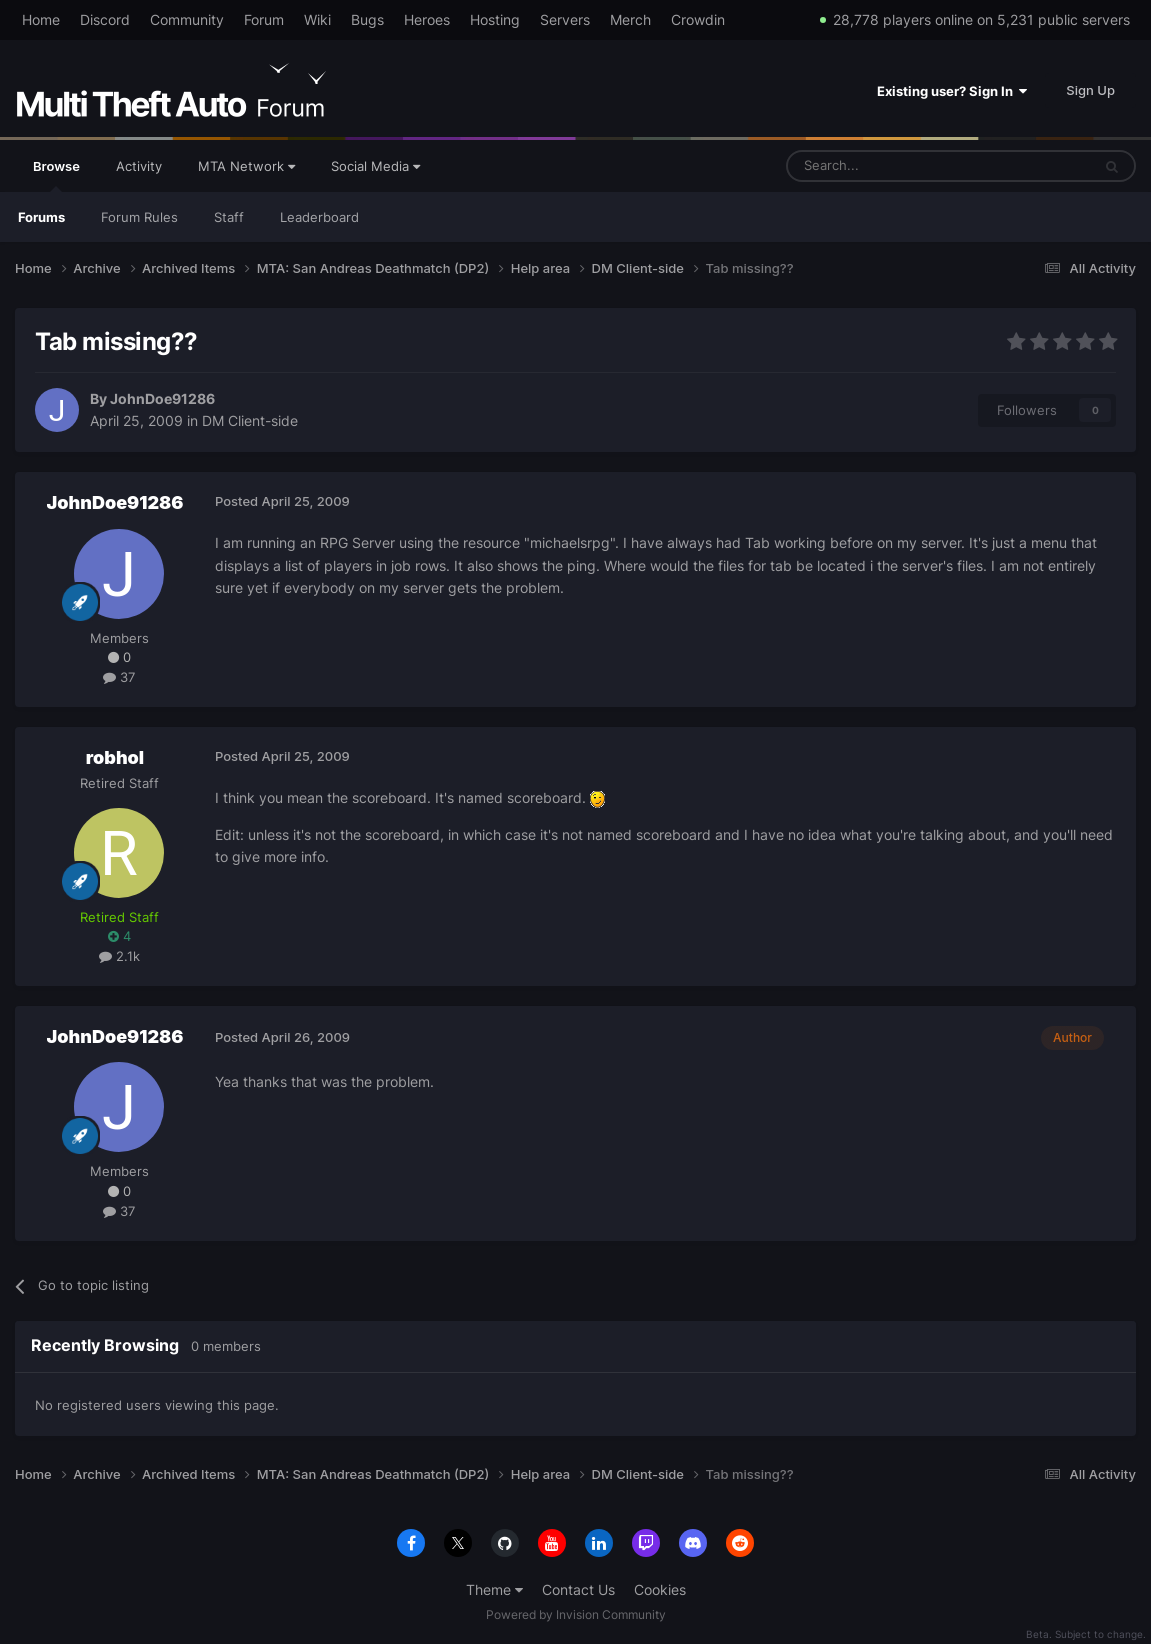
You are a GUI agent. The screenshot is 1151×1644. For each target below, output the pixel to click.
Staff (229, 217)
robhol (115, 757)
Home (41, 19)
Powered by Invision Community (576, 1614)
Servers (565, 19)
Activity (139, 166)
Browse (56, 175)
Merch (630, 19)
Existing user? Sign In (952, 91)
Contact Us (578, 1589)
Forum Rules (139, 217)
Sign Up (1090, 90)
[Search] (890, 166)
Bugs (367, 19)
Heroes (427, 19)
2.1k (119, 956)
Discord (105, 19)
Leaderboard (319, 217)
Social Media (375, 166)
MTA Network (246, 166)
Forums (41, 217)
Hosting (495, 19)
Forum (264, 19)
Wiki (317, 19)
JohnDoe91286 (162, 398)
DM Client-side (250, 420)
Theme (494, 1589)
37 (119, 677)
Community (187, 19)
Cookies (660, 1589)
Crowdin (698, 19)
